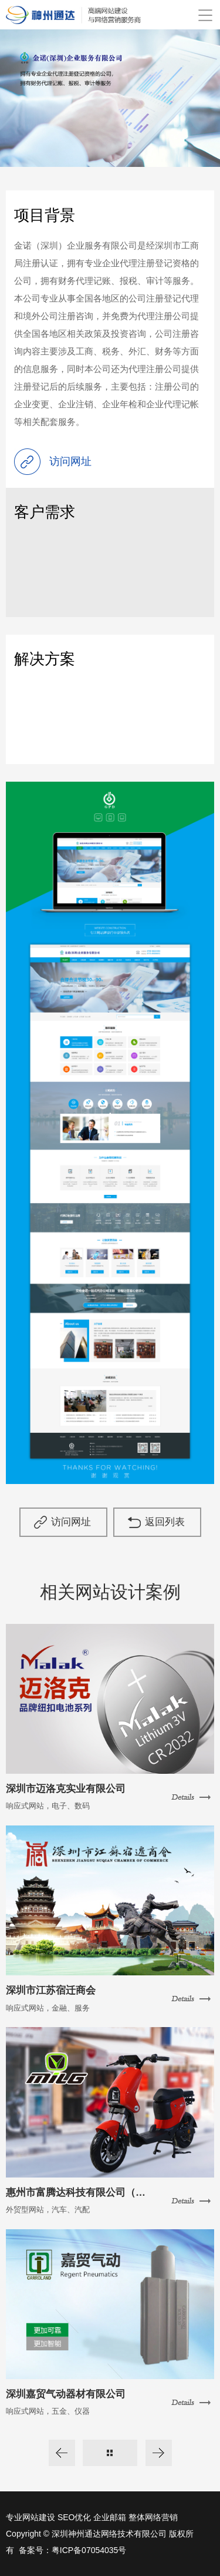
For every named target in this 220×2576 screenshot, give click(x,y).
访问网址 (71, 1521)
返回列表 (165, 1521)
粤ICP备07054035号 (89, 2550)
